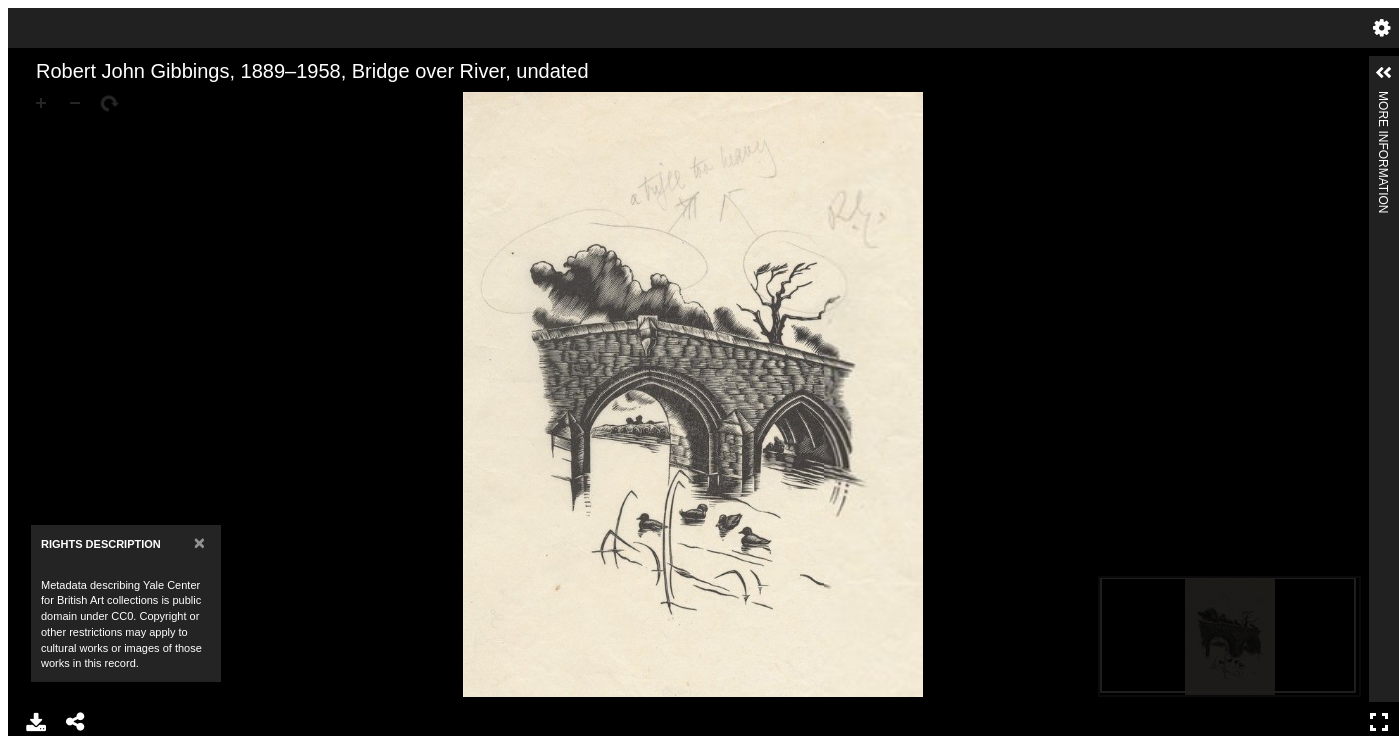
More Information (1383, 99)
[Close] (199, 542)
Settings (1382, 28)
